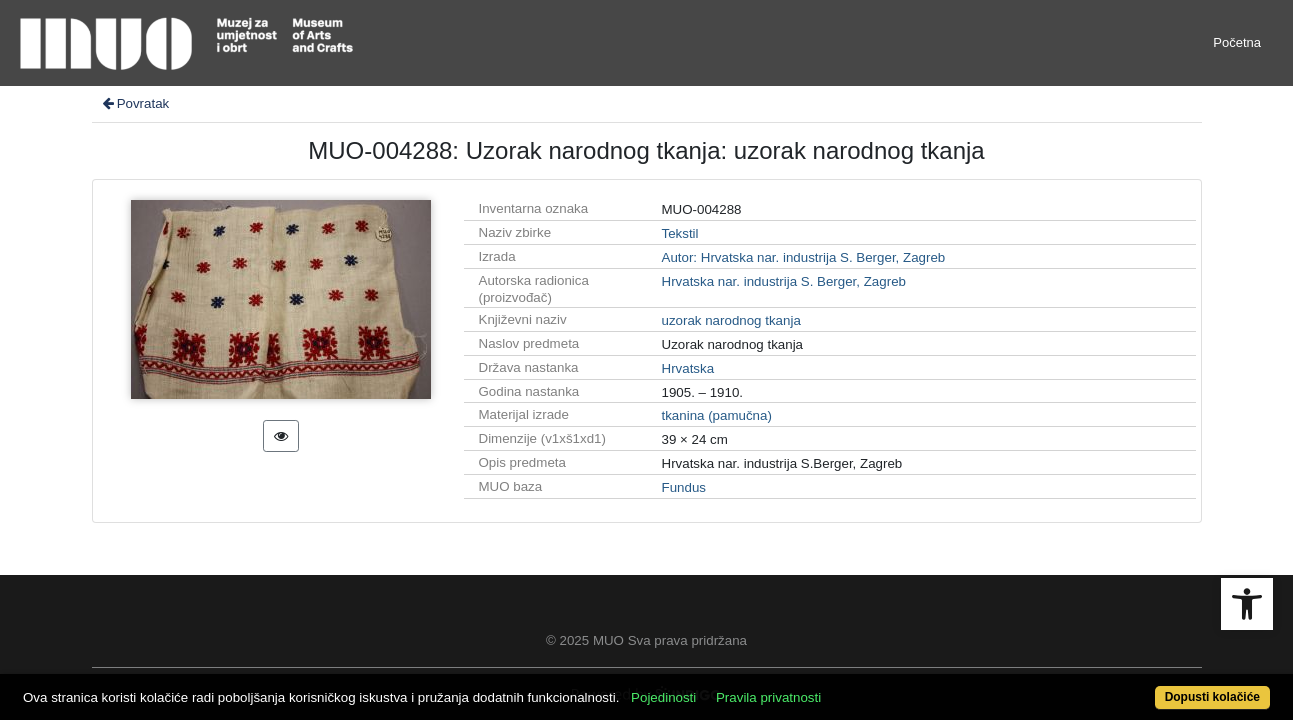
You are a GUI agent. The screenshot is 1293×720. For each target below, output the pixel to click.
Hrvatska (688, 368)
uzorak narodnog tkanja (731, 320)
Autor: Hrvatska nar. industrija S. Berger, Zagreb (804, 257)
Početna (1237, 42)
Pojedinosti (728, 686)
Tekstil (680, 233)
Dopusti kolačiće (1142, 686)
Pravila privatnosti (833, 686)
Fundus (684, 487)
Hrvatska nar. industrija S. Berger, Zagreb (784, 281)
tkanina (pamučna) (717, 415)
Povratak (135, 103)
